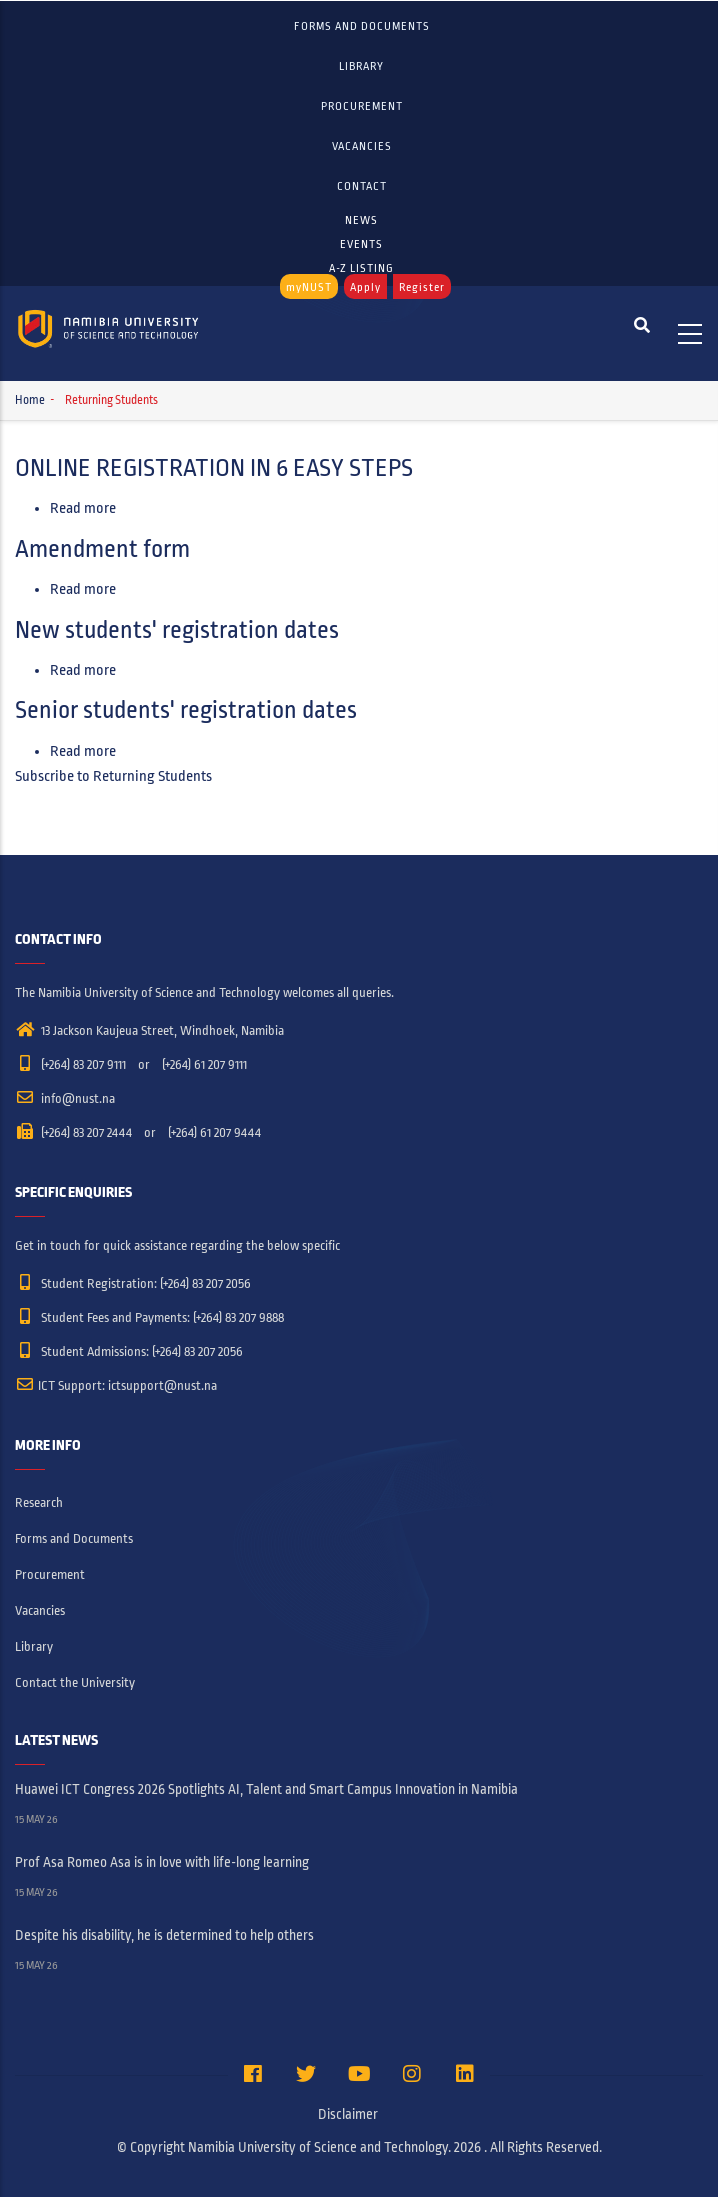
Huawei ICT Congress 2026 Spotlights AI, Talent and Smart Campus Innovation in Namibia (266, 1789)
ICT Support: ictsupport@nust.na (116, 1386)
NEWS (361, 220)
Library (361, 66)
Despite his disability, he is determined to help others (164, 1935)
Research (39, 1503)
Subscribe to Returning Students (113, 776)
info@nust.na (65, 1099)
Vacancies (362, 146)
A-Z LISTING (361, 268)
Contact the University (75, 1683)
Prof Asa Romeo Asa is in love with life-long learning (162, 1862)
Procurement (362, 106)
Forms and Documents (362, 26)
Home (30, 400)
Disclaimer (348, 2114)
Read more (83, 508)
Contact (362, 186)
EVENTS (361, 244)
